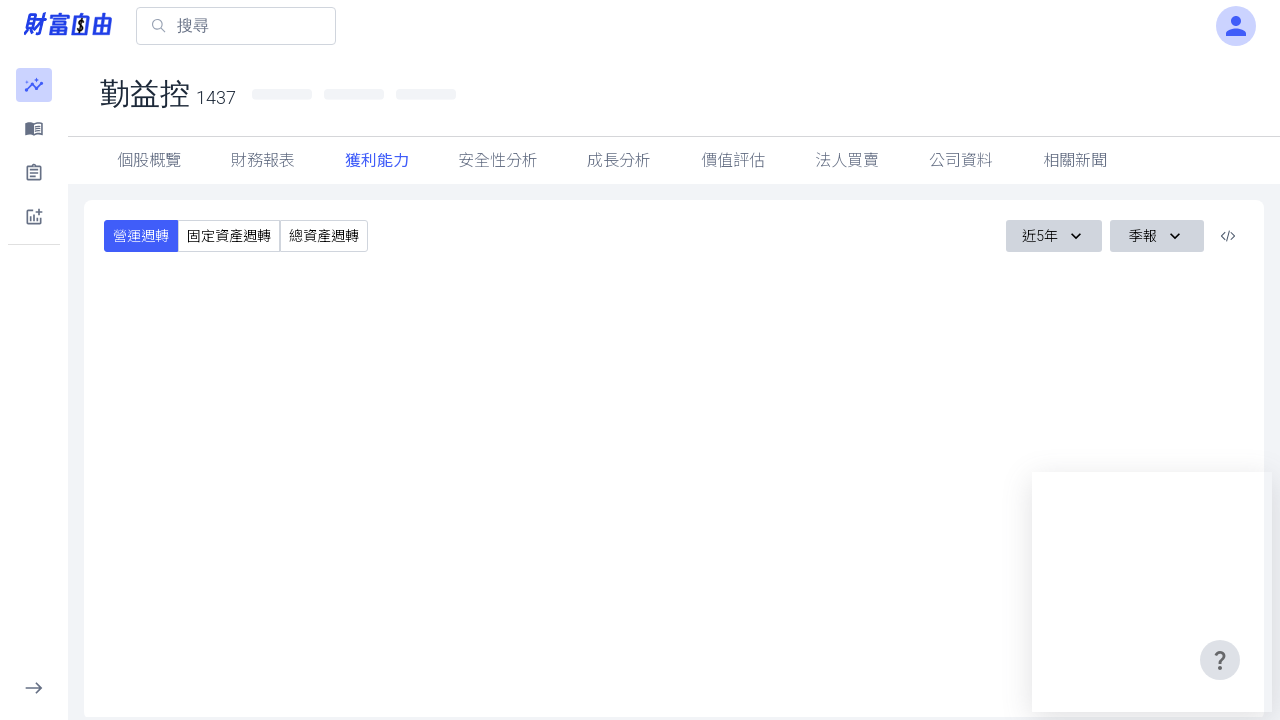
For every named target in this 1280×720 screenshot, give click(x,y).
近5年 (1054, 236)
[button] (34, 85)
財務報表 (263, 160)
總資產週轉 (324, 236)
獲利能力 (377, 160)
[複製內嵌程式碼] (1228, 236)
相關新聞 (1075, 160)
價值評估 (733, 160)
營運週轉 (141, 236)
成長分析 (619, 160)
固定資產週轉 (229, 236)
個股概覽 (149, 160)
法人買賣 (847, 160)
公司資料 (961, 160)
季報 (1157, 236)
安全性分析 (498, 160)
